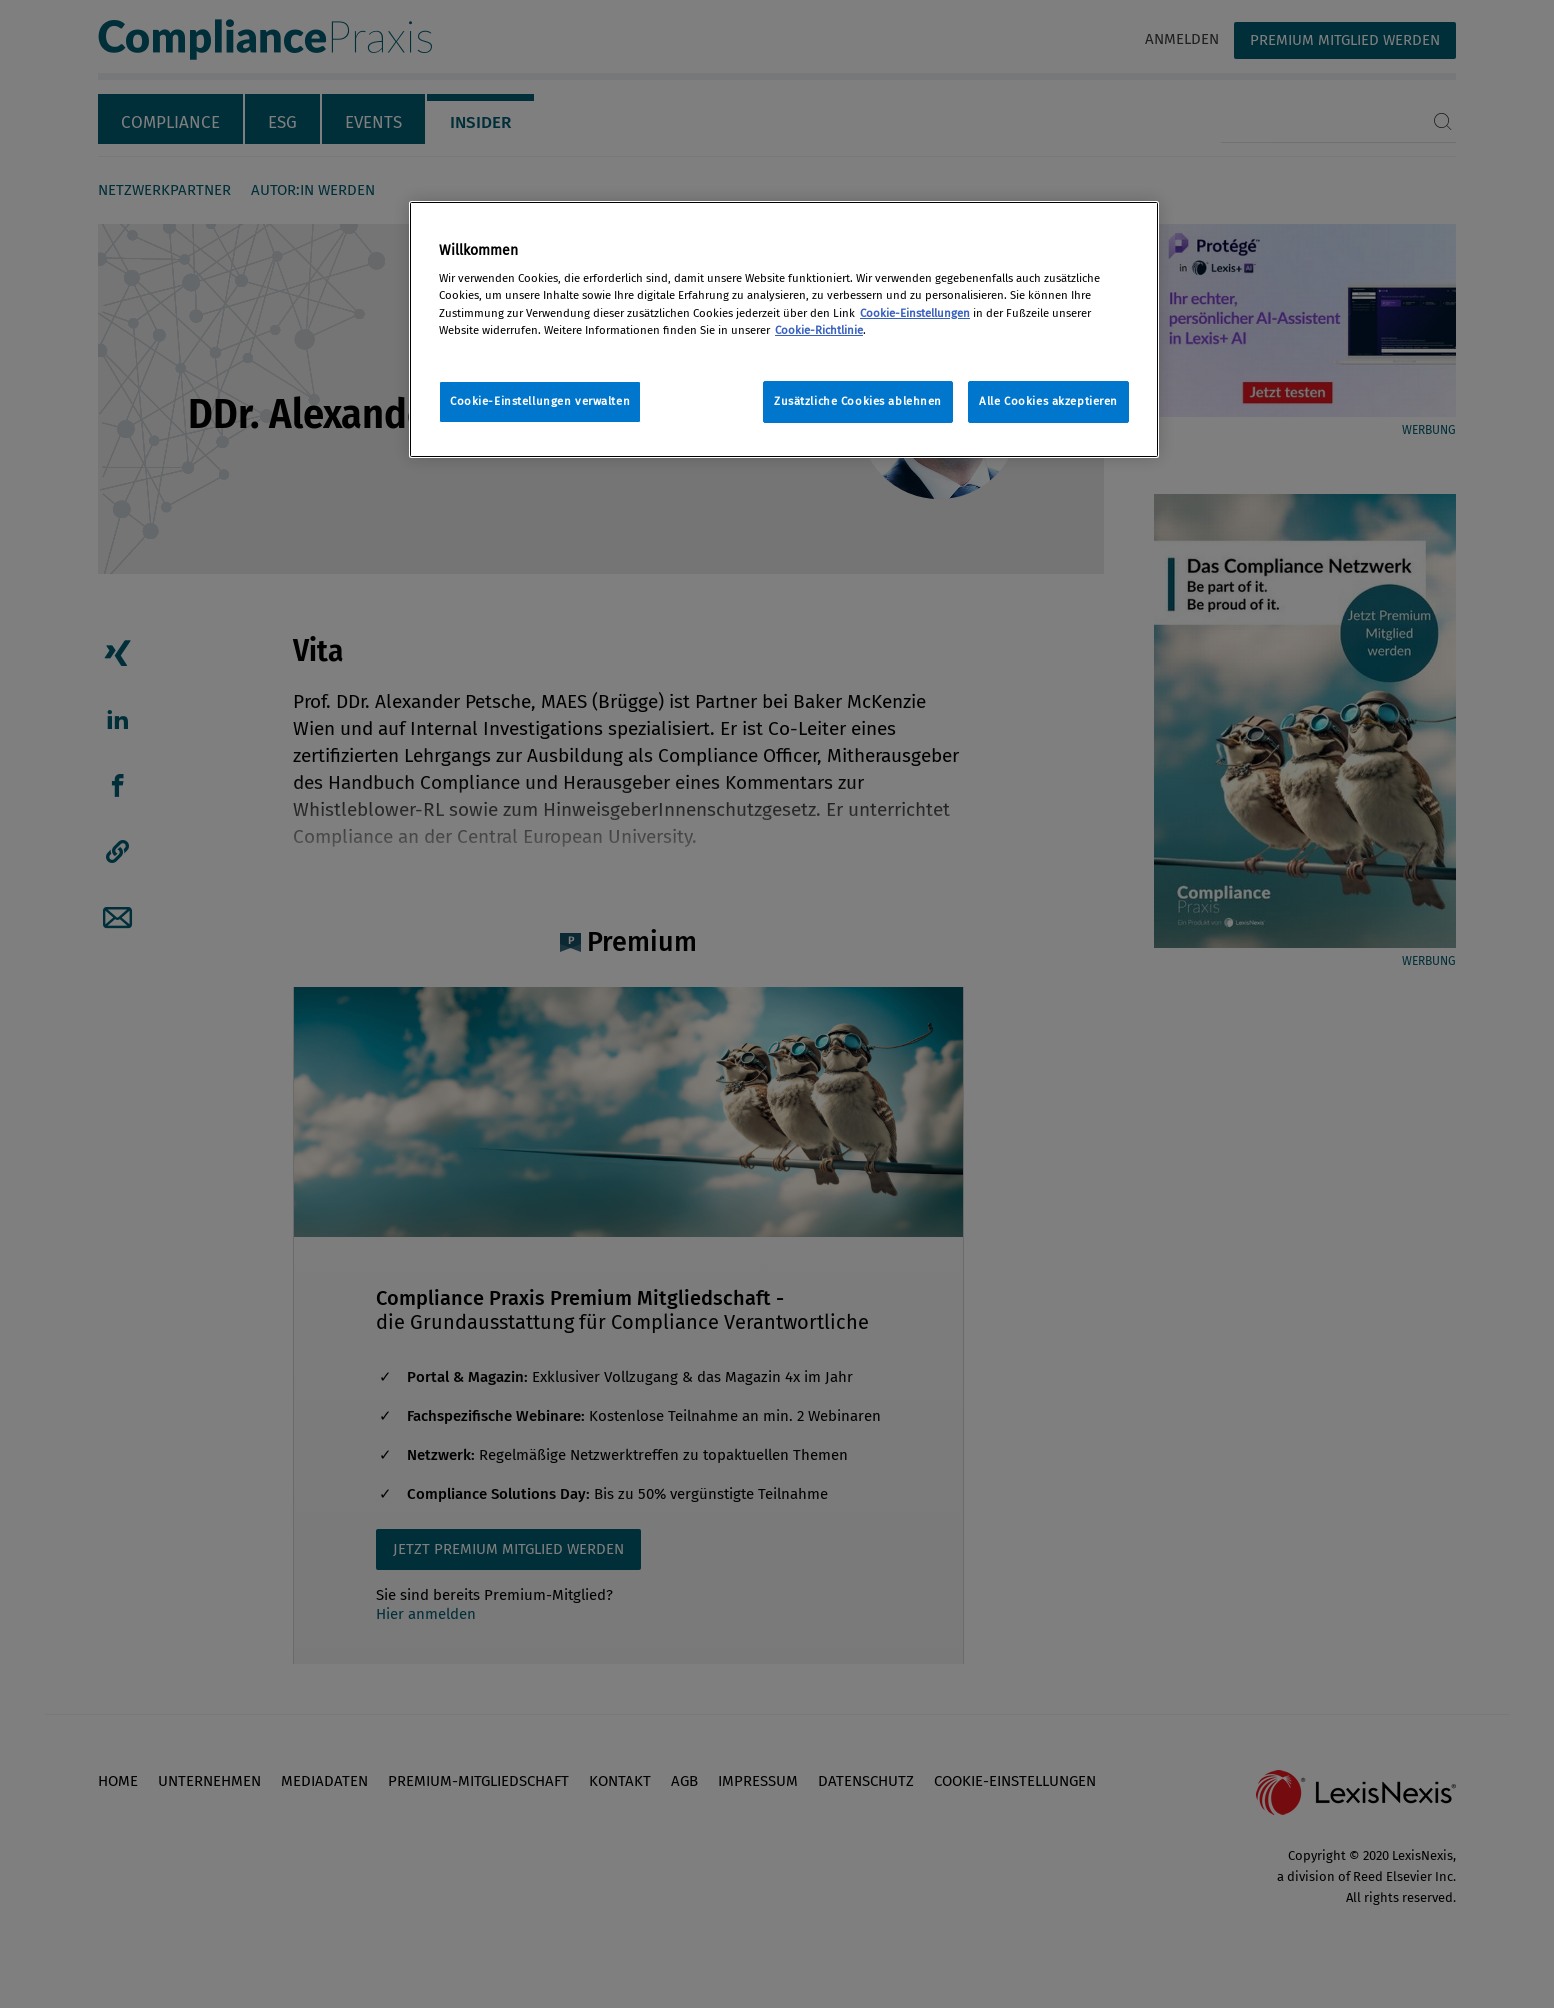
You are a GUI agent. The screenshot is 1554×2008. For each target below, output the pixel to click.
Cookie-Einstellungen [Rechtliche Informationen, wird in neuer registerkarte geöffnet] (915, 313)
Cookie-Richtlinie (819, 330)
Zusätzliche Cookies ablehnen (858, 401)
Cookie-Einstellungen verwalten (540, 401)
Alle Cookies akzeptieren (1048, 401)
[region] (784, 329)
